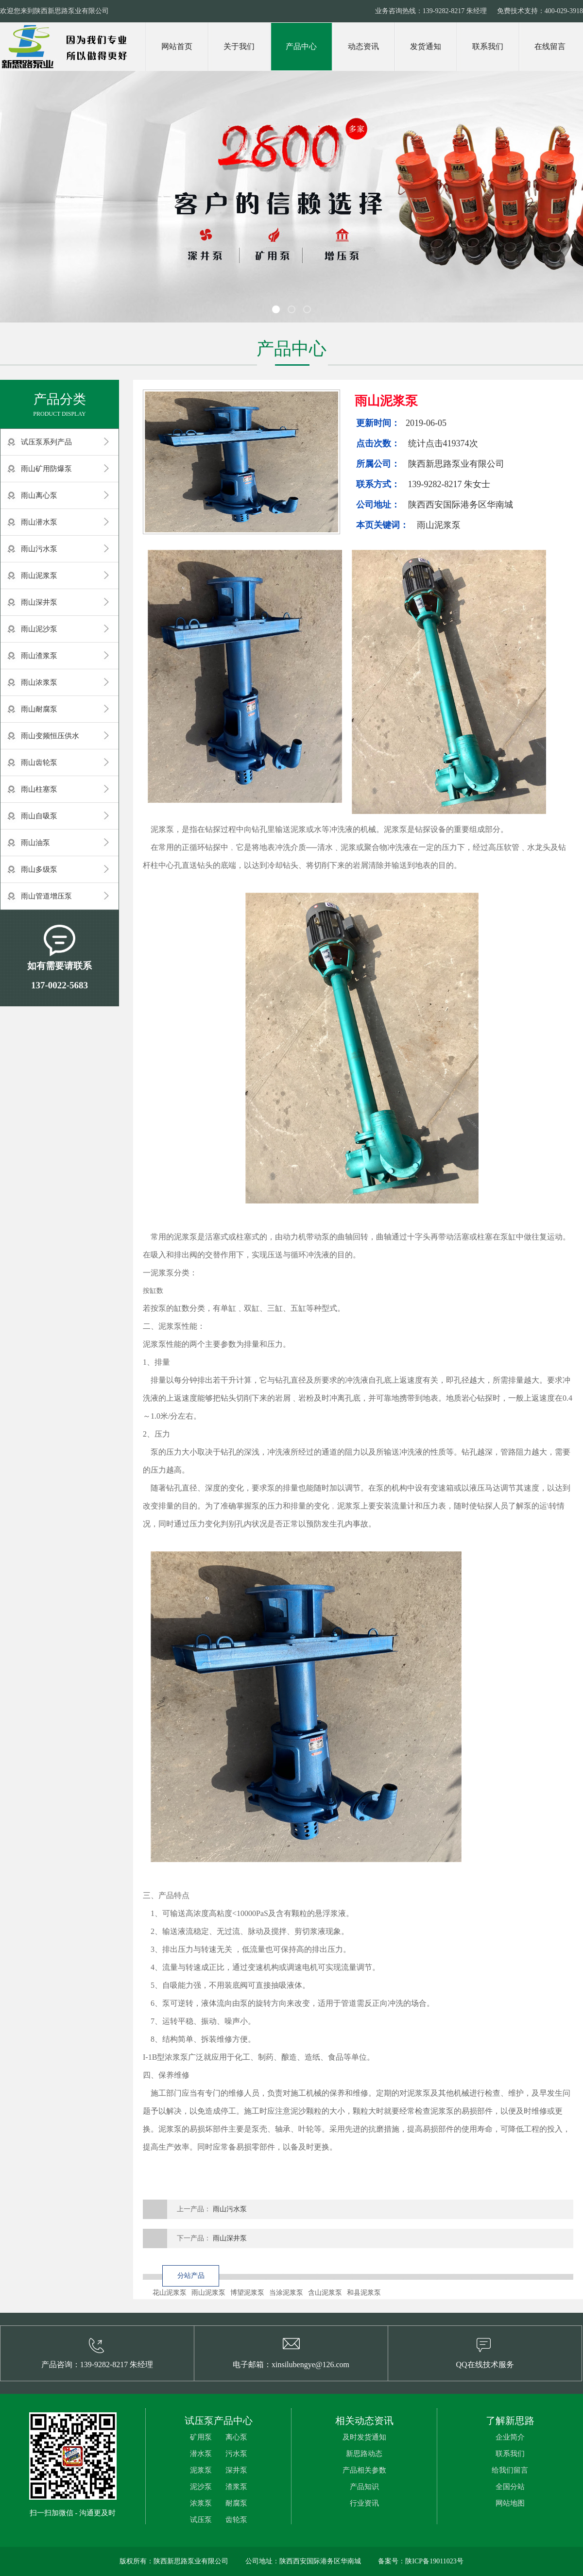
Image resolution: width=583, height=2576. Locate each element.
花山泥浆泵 (170, 2292)
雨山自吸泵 (39, 816)
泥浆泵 (201, 2470)
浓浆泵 (201, 2503)
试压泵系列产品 (46, 442)
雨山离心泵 (39, 495)
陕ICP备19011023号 (434, 2561)
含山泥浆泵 (325, 2292)
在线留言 (550, 46)
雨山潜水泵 (39, 522)
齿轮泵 (236, 2520)
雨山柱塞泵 (39, 789)
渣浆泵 (236, 2487)
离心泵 (236, 2437)
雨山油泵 (35, 843)
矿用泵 (201, 2437)
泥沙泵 (201, 2487)
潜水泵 (201, 2453)
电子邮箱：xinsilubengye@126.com (291, 2364)
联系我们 (487, 46)
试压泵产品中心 (219, 2420)
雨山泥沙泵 (39, 629)
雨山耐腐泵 (39, 709)
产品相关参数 (364, 2470)
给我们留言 (510, 2470)
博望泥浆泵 (247, 2292)
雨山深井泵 (39, 602)
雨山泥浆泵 (39, 575)
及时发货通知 (364, 2437)
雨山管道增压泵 (46, 896)
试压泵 (201, 2520)
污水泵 (236, 2453)
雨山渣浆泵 (39, 656)
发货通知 (425, 46)
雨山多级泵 (39, 869)
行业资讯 (364, 2503)
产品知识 (364, 2487)
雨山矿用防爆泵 (46, 469)
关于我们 (239, 46)
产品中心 (301, 46)
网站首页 (176, 46)
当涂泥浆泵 (286, 2292)
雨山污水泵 (39, 549)
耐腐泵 (236, 2503)
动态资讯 (363, 46)
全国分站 (510, 2487)
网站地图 (510, 2503)
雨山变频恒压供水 (50, 736)
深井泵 (236, 2470)
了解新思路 (510, 2420)
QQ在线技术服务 (485, 2364)
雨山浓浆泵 (39, 682)
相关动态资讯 (364, 2420)
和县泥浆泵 (364, 2292)
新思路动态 (364, 2453)
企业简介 (510, 2437)
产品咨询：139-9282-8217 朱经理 (97, 2364)
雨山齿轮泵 (39, 762)
